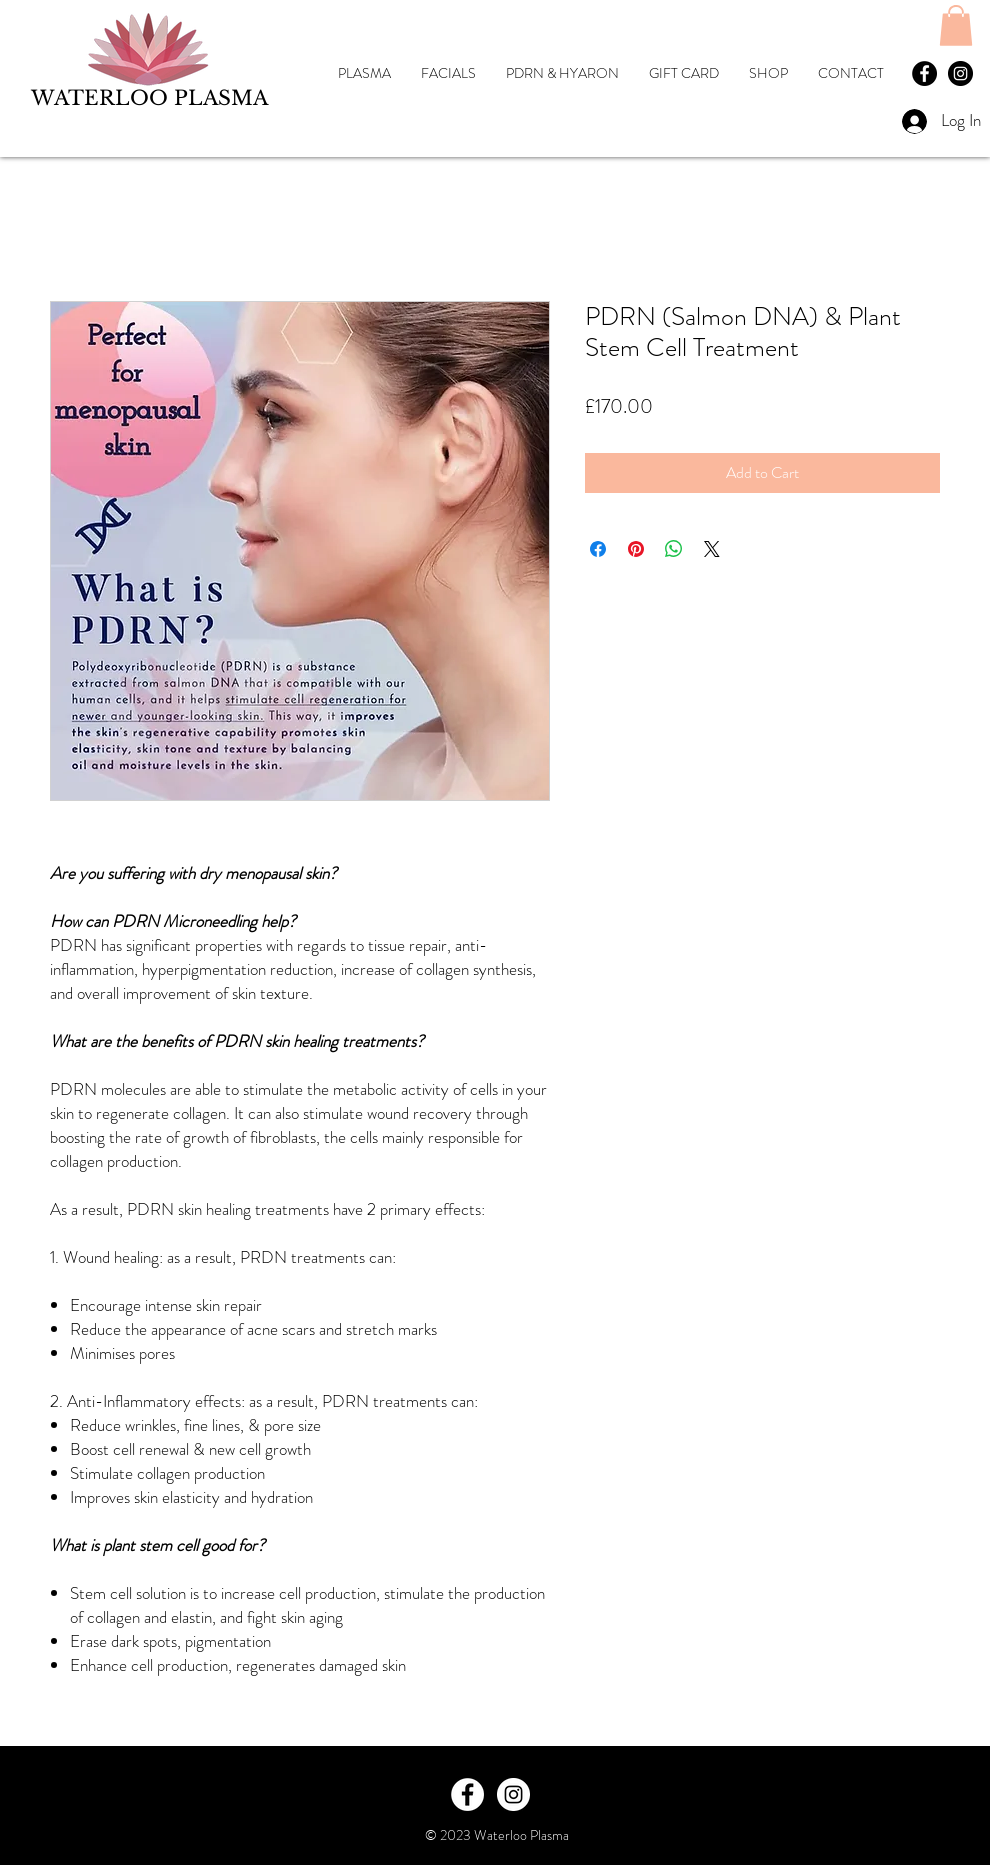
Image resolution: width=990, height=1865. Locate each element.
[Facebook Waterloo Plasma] (924, 73)
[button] (956, 25)
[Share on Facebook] (598, 549)
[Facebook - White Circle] (467, 1794)
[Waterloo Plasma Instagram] (960, 73)
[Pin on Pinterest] (636, 549)
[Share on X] (712, 549)
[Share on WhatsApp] (674, 549)
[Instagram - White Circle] (513, 1794)
